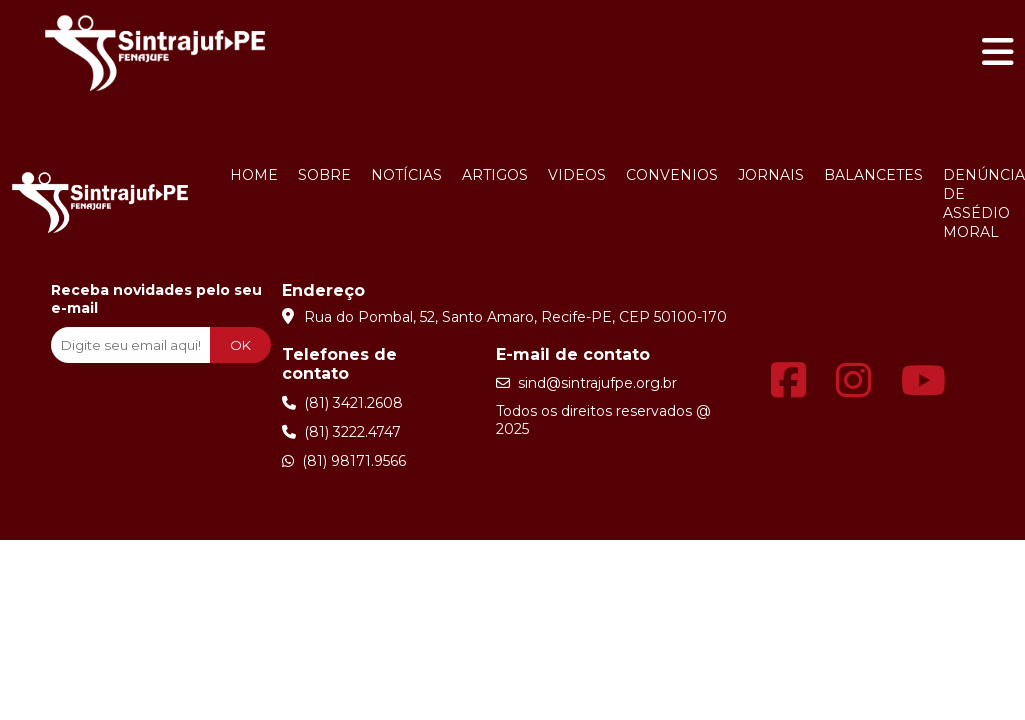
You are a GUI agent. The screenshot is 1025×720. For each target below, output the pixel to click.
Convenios (672, 175)
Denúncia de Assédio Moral (984, 203)
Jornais (771, 175)
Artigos (495, 175)
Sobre (324, 175)
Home (254, 175)
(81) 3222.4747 (341, 432)
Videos (577, 175)
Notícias (406, 175)
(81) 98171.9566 (344, 461)
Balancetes (873, 175)
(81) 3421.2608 (342, 403)
